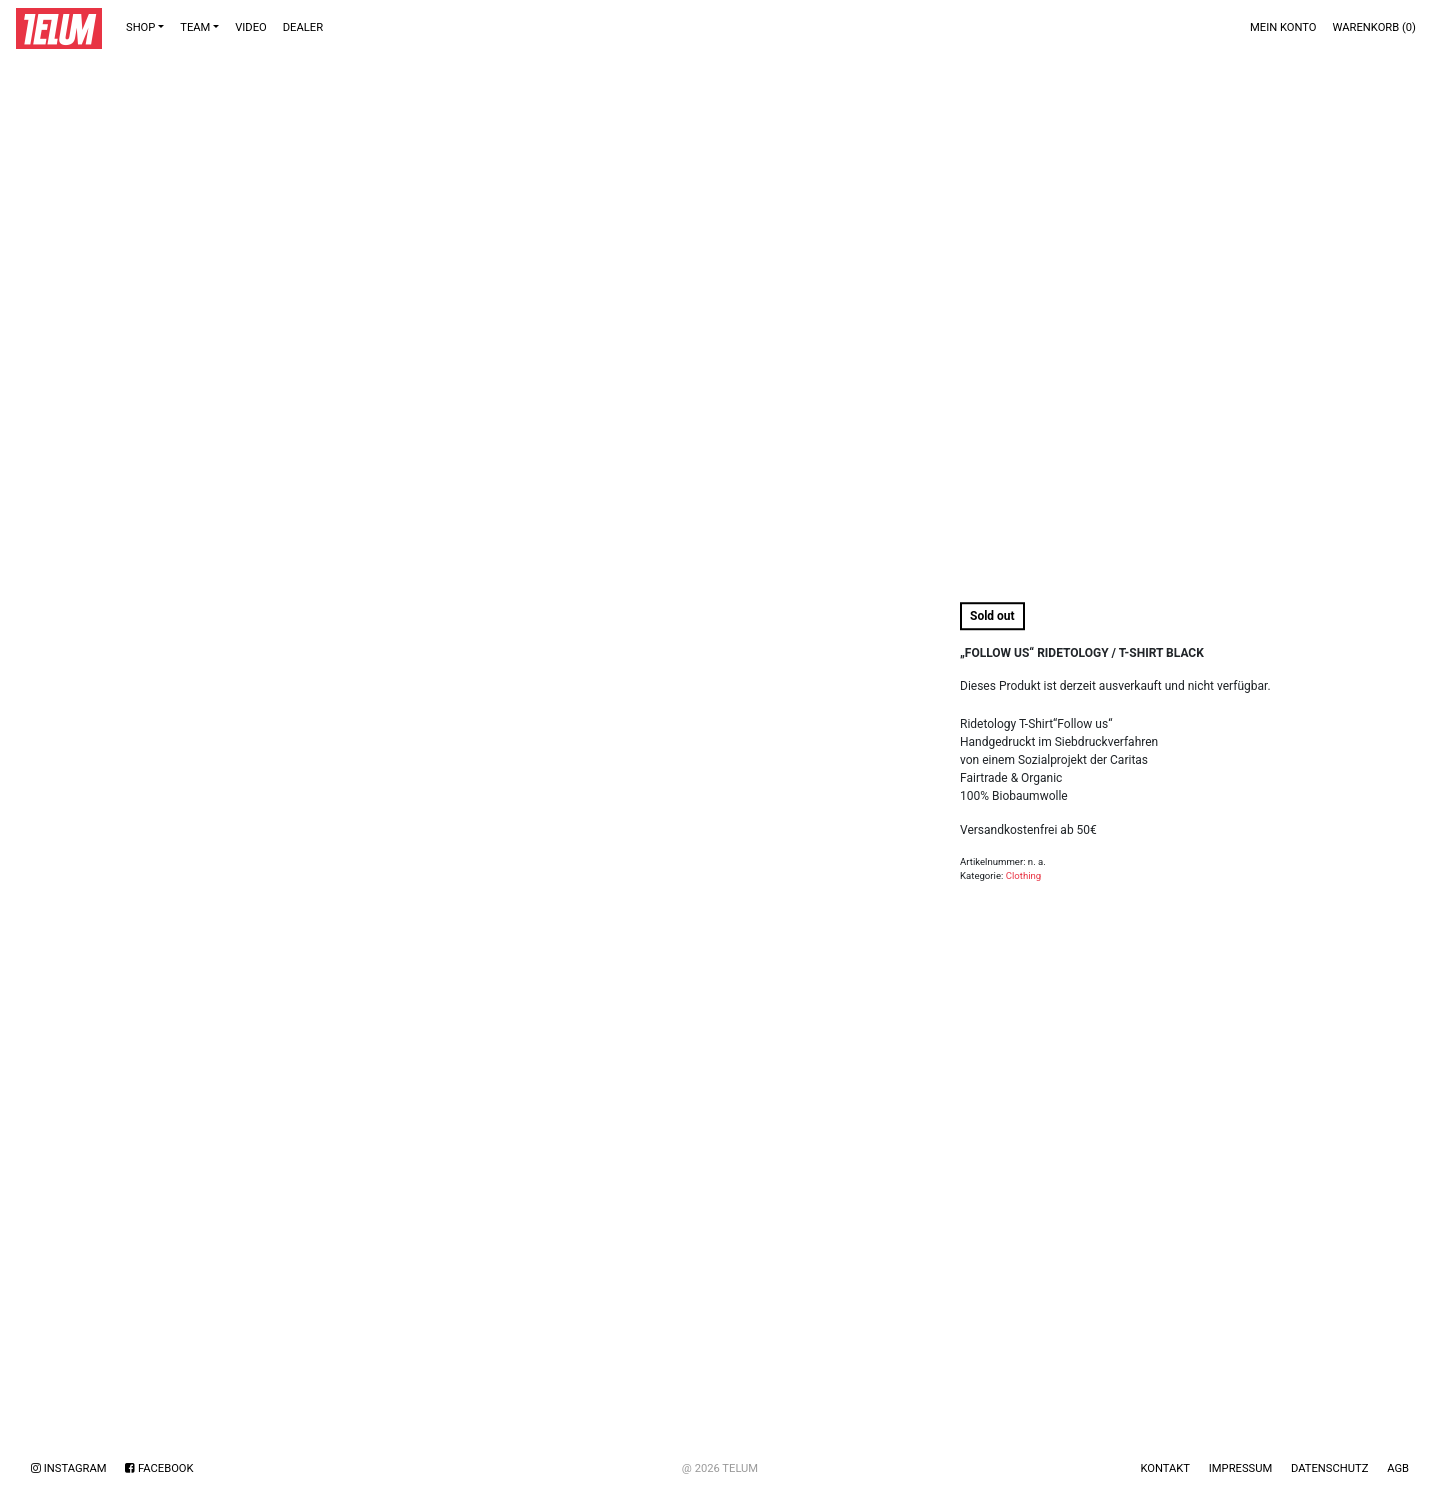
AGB (1398, 1468)
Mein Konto (1283, 27)
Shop (140, 27)
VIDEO (251, 27)
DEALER (303, 27)
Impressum (1240, 1468)
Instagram (69, 1468)
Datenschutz (1329, 1468)
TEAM (195, 27)
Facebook (159, 1468)
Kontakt (1165, 1468)
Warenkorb (1374, 27)
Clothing (1024, 875)
